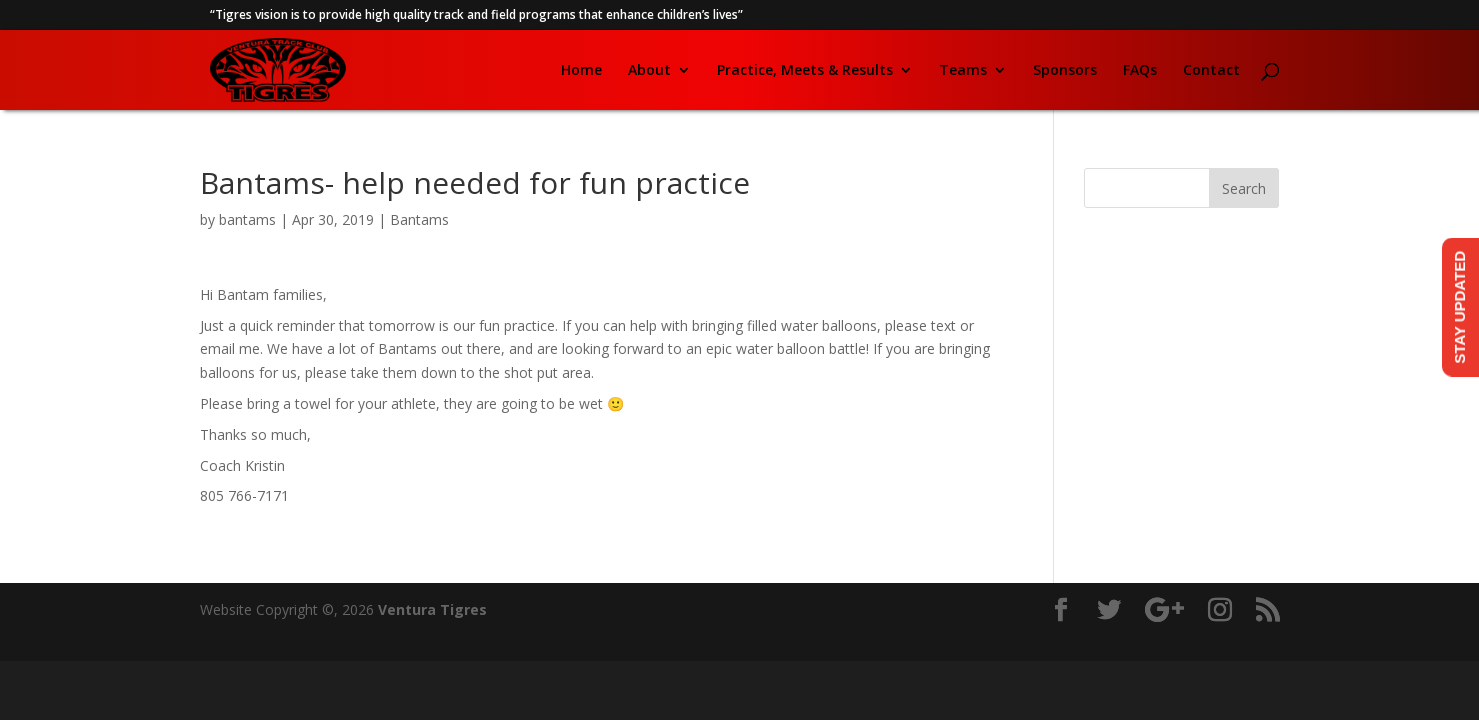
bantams (247, 219)
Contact (1211, 71)
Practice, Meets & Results (805, 71)
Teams (963, 71)
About (649, 71)
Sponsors (1065, 71)
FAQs (1140, 71)
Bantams (419, 219)
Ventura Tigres (432, 609)
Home (581, 71)
